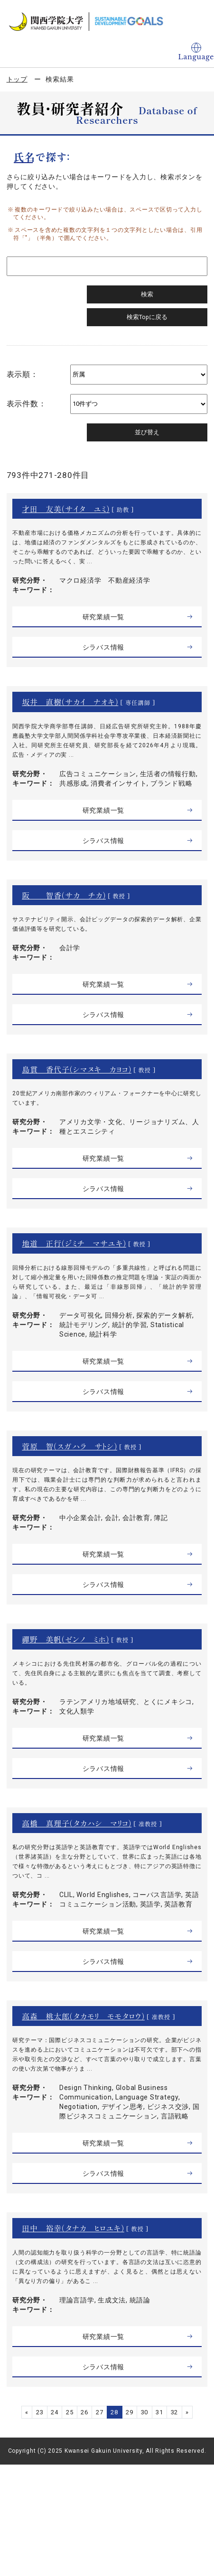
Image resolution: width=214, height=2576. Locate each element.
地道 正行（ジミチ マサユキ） (74, 1243)
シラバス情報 (104, 647)
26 (84, 2412)
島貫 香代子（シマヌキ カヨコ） (76, 1069)
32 (174, 2412)
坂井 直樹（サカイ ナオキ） (70, 701)
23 (40, 2412)
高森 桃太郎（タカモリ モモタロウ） (83, 2016)
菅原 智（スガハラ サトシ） (69, 1446)
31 (159, 2412)
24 (54, 2412)
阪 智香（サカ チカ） (64, 895)
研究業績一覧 (104, 617)
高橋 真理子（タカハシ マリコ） (76, 1823)
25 (70, 2412)
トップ (17, 79)
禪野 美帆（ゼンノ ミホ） (65, 1639)
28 (114, 2412)
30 (145, 2412)
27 (99, 2412)
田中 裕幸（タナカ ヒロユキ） (73, 2228)
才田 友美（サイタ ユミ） (66, 508)
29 (129, 2412)
